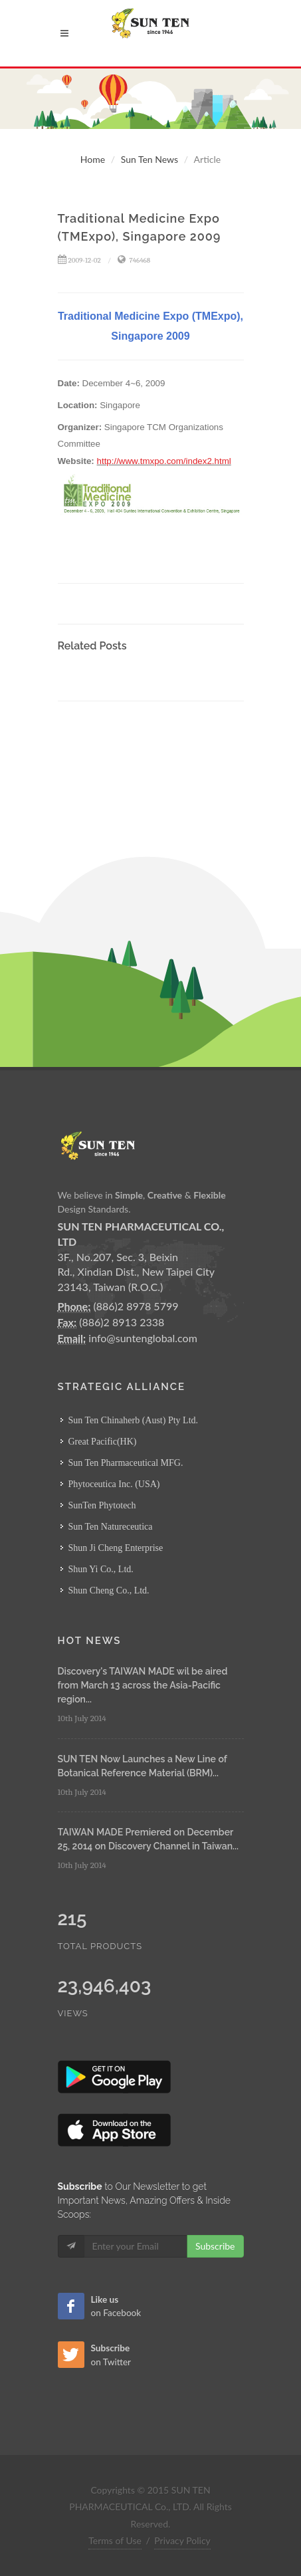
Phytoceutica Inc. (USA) (114, 1484)
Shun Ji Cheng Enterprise (115, 1548)
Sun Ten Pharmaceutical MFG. (125, 1463)
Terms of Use (115, 2540)
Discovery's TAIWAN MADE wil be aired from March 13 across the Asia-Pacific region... (143, 1685)
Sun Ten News (149, 159)
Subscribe (215, 2246)
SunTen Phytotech (102, 1505)
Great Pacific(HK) (102, 1442)
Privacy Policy (182, 2540)
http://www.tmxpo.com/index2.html (164, 461)
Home (92, 159)
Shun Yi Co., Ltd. (101, 1569)
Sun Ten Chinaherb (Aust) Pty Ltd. (133, 1420)
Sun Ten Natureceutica (110, 1527)
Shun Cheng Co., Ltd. (109, 1590)
